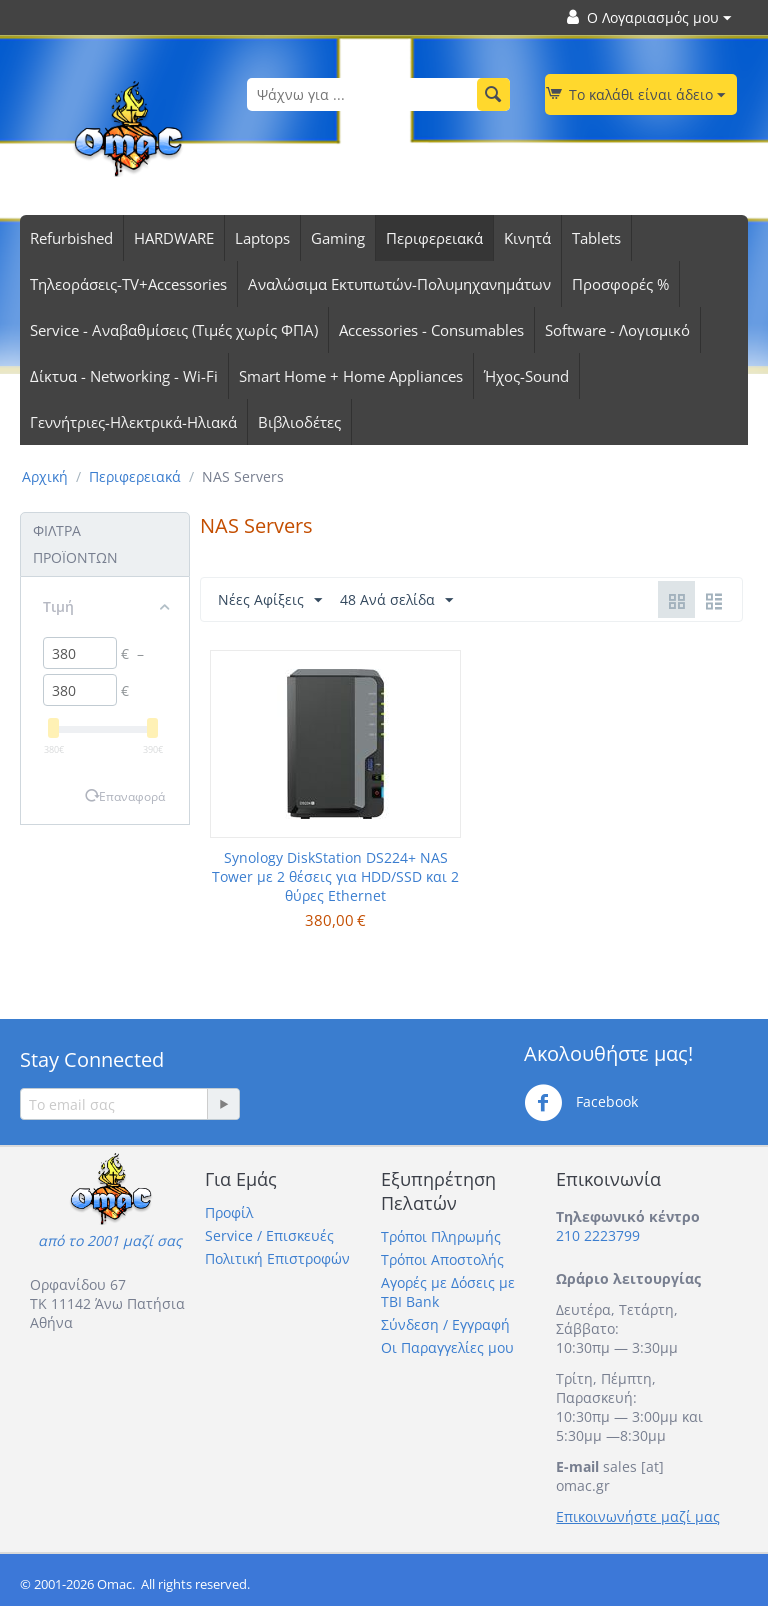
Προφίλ (229, 1212)
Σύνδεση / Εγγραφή (445, 1324)
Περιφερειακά (434, 238)
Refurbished (71, 238)
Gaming (338, 238)
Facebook (581, 1103)
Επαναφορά (132, 796)
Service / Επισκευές (269, 1235)
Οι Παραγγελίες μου (447, 1347)
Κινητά (527, 238)
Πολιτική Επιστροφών (277, 1258)
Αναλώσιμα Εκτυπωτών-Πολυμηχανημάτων (399, 284)
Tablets (596, 238)
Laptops (262, 238)
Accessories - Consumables (431, 330)
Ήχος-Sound (526, 376)
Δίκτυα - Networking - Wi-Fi (124, 376)
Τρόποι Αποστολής (442, 1259)
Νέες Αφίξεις (270, 600)
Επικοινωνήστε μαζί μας (638, 1516)
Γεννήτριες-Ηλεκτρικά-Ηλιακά (133, 422)
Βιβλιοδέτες (299, 422)
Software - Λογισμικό (617, 330)
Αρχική (45, 476)
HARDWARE (174, 238)
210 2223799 (598, 1235)
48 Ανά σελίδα (396, 600)
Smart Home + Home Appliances (351, 376)
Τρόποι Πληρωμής (441, 1236)
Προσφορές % (620, 284)
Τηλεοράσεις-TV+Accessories (128, 284)
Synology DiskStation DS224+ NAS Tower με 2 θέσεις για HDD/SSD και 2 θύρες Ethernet (335, 876)
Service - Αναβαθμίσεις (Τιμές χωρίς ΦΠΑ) (174, 330)
